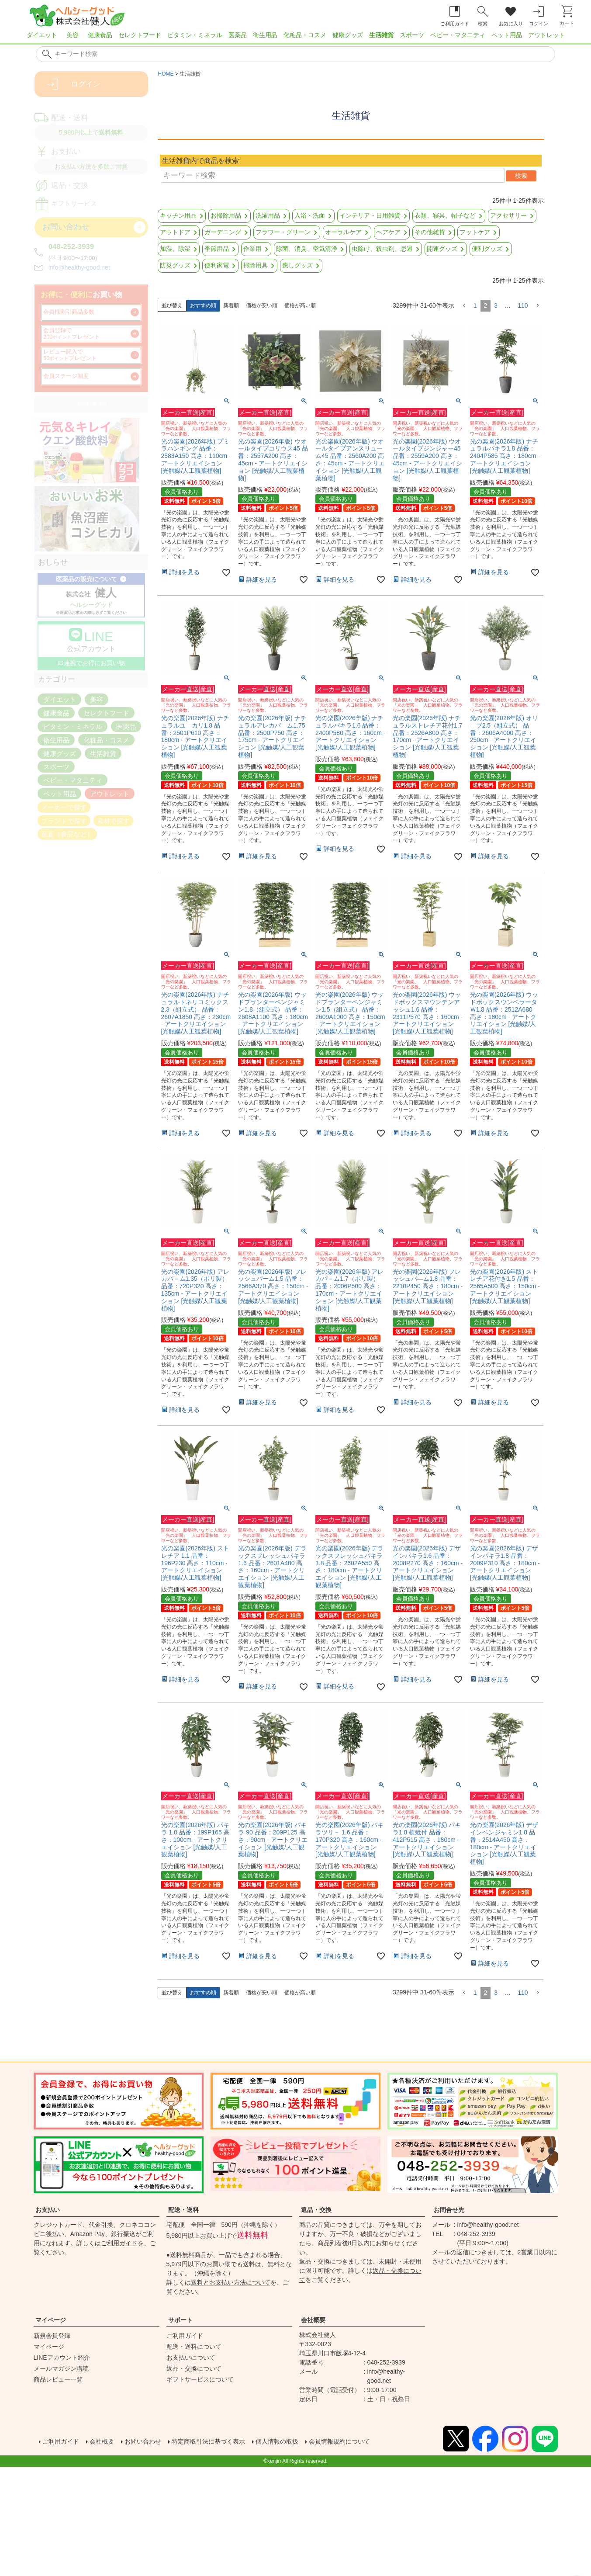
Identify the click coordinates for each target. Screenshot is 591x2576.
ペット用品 (506, 34)
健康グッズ (347, 34)
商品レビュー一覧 (58, 2379)
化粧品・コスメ (304, 34)
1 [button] (475, 305)
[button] (464, 305)
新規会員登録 (52, 2335)
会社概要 (313, 2319)
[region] (295, 38)
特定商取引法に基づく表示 (226, 2442)
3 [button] (496, 305)
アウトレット (546, 34)
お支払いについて (190, 2357)
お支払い (47, 2209)
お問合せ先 (449, 2209)
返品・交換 (316, 2209)
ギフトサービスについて (200, 2379)
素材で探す (113, 820)
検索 (521, 175)
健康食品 (100, 34)
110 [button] (523, 305)
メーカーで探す (64, 807)
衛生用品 (265, 34)
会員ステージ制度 (66, 376)
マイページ (50, 2319)
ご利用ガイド (119, 2243)
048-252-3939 (71, 247)
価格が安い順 (261, 305)
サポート (180, 2319)
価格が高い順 (300, 305)
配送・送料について (193, 2346)
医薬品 (237, 34)
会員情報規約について (373, 2442)
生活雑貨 (381, 34)
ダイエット (42, 34)
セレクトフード (139, 34)
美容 (72, 34)
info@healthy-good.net (79, 267)
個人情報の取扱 (302, 2442)
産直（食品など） (67, 834)
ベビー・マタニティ (457, 34)
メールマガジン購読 (61, 2368)
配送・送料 (183, 2209)
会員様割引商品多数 (68, 312)
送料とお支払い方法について (230, 2282)
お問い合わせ (152, 2442)
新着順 (231, 305)
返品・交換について (193, 2368)
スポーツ (412, 34)
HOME (166, 74)
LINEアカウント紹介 (62, 2357)
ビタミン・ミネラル (194, 34)
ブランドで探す (64, 820)
